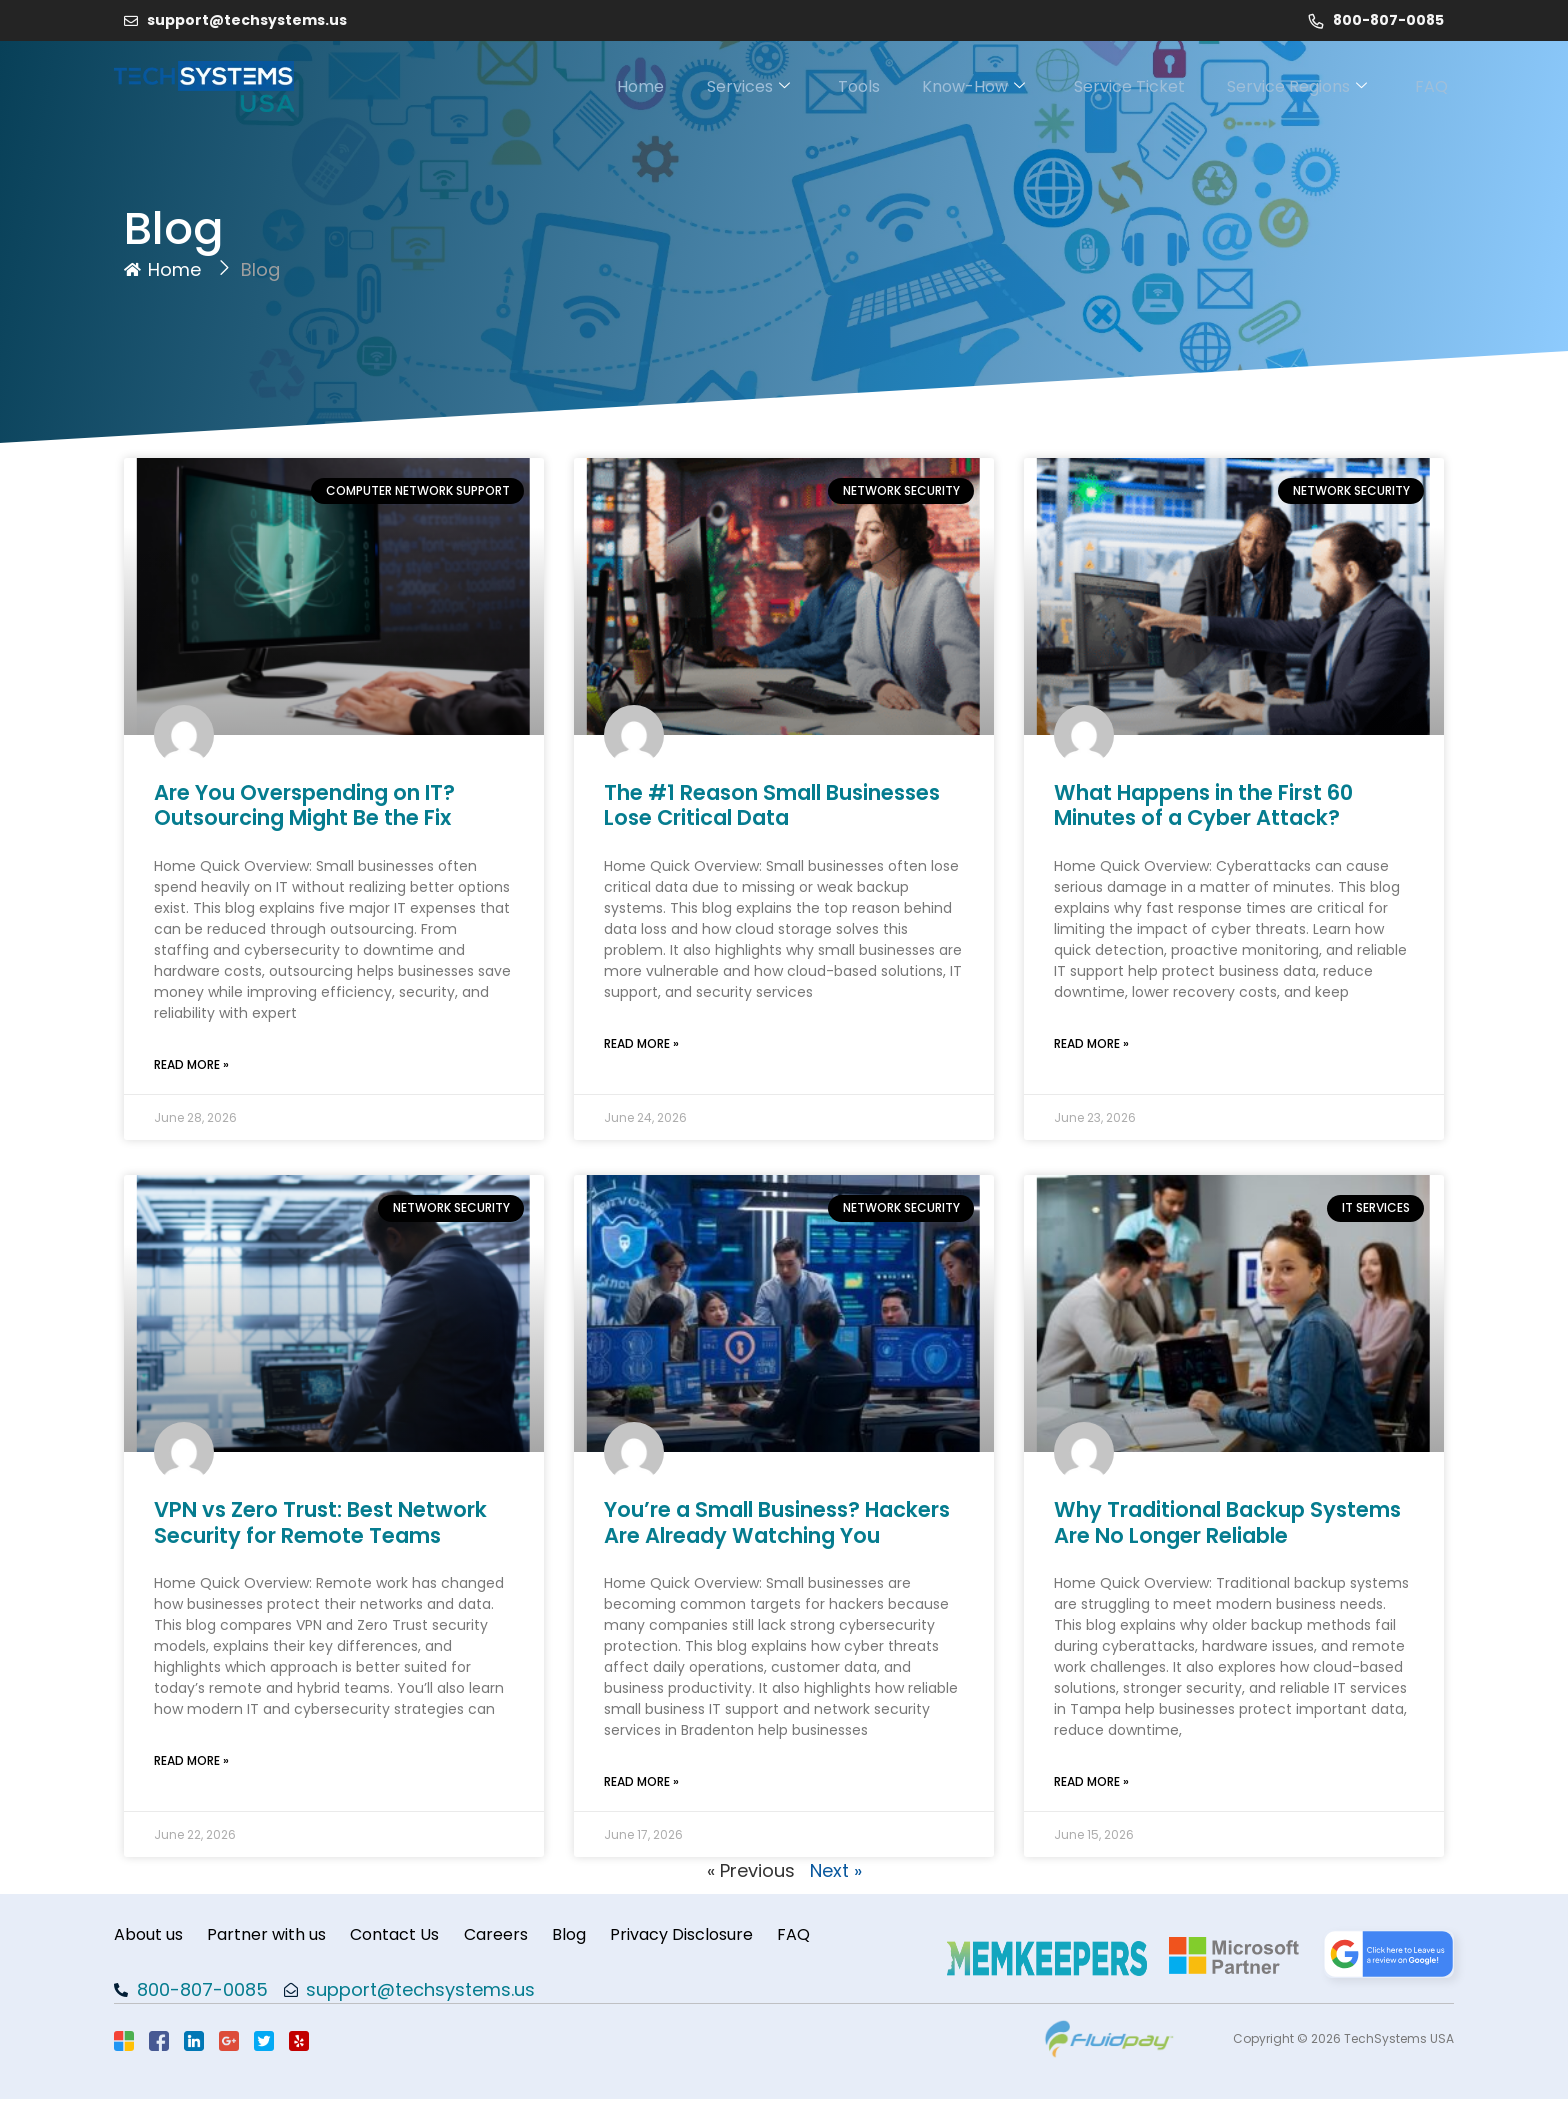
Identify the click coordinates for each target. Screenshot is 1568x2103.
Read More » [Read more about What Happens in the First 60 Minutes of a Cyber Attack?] (1091, 1043)
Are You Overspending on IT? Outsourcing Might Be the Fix (304, 805)
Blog (592, 1936)
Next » (836, 1870)
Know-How (956, 86)
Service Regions (1295, 86)
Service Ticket (1119, 86)
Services (715, 86)
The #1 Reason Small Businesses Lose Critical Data (772, 805)
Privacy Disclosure (710, 1936)
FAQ (1437, 86)
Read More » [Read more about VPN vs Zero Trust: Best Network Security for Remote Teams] (191, 1760)
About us (148, 1936)
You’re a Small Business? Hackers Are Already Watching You (777, 1522)
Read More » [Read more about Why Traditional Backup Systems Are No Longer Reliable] (1091, 1781)
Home (600, 86)
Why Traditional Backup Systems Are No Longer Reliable (1227, 1522)
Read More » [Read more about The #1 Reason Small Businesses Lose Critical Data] (641, 1043)
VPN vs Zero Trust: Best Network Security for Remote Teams (320, 1522)
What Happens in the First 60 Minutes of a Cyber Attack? (1203, 805)
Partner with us (272, 1936)
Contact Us (406, 1936)
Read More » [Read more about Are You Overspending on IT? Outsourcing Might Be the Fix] (191, 1064)
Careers (513, 1936)
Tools (834, 86)
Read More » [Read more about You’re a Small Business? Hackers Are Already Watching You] (641, 1781)
